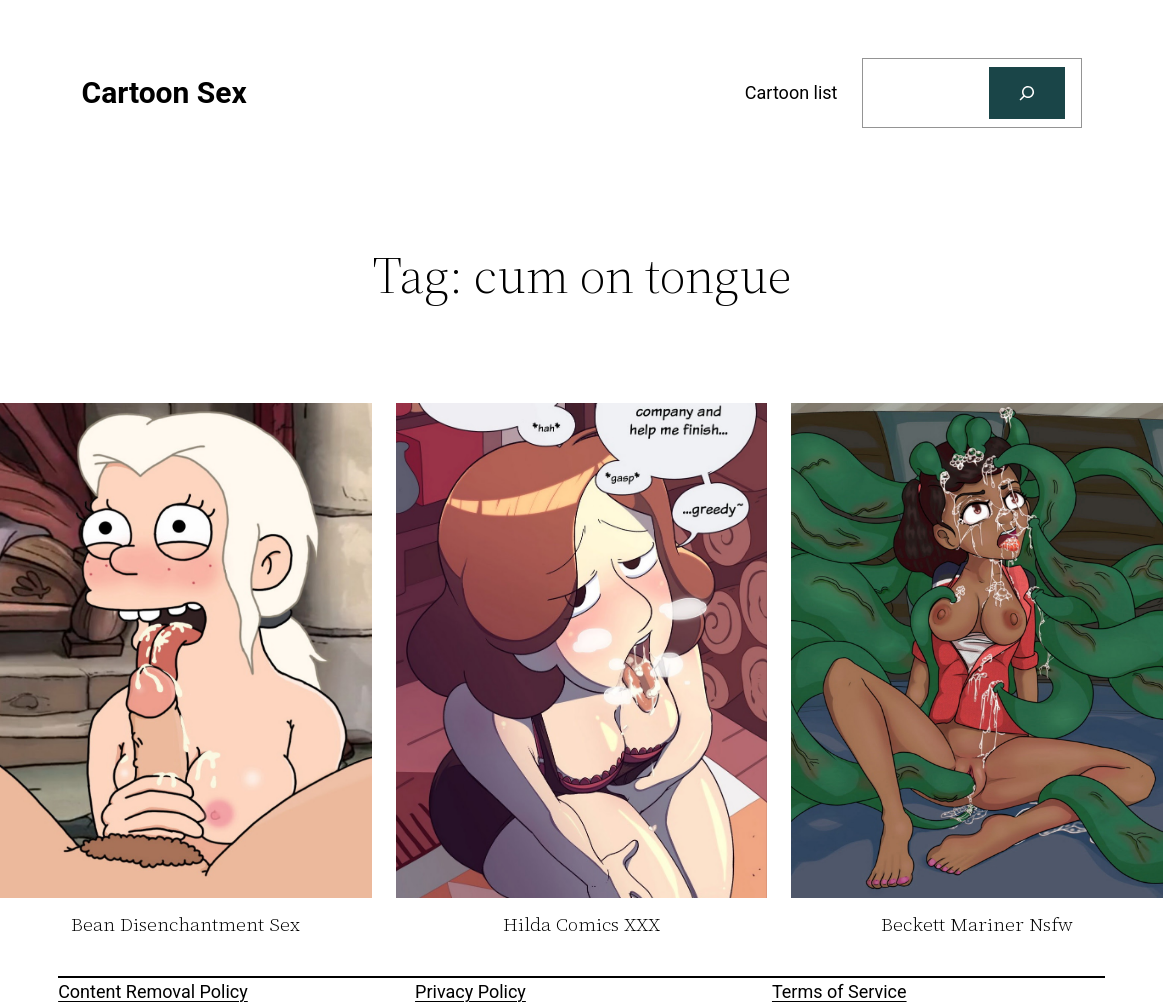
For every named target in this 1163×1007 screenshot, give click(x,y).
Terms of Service (839, 991)
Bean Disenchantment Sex (185, 925)
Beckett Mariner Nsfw (977, 925)
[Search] (1027, 93)
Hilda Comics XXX (581, 925)
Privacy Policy (470, 991)
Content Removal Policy (153, 991)
